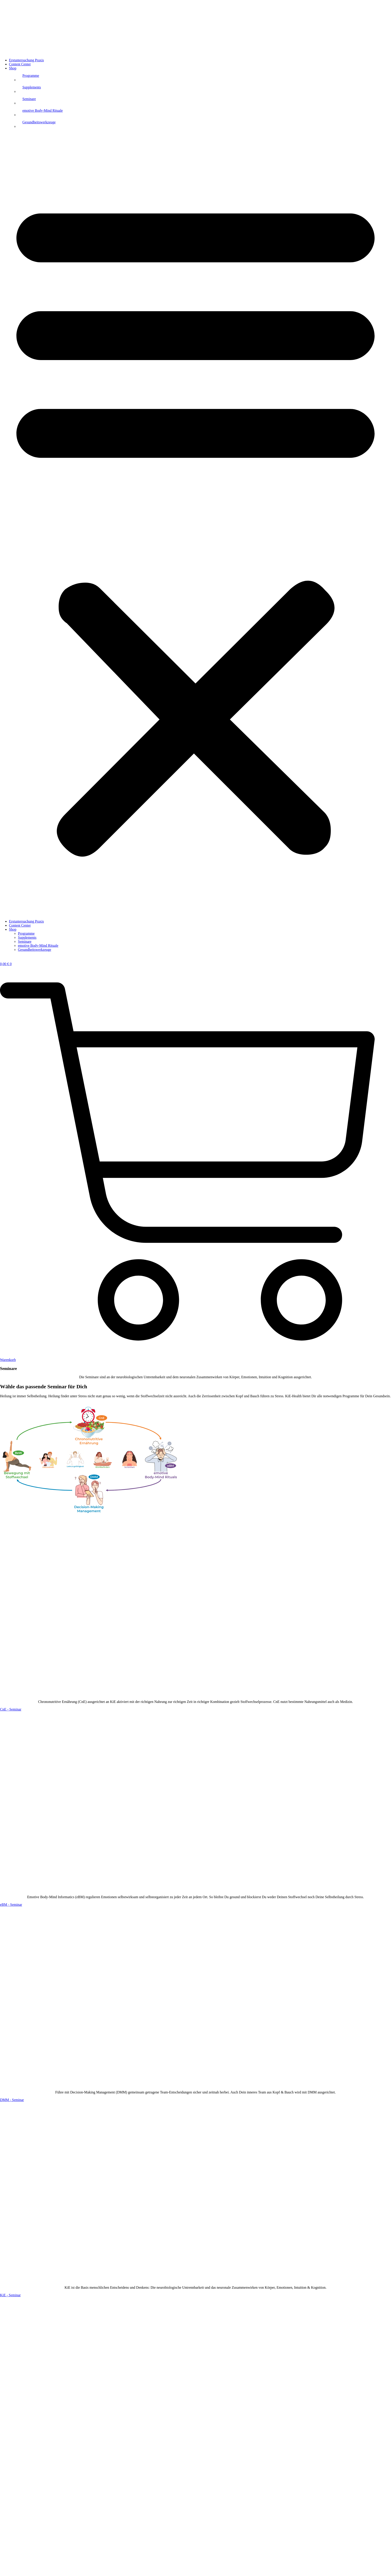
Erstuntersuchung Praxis (26, 60)
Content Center (20, 64)
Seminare (29, 99)
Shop (12, 68)
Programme (30, 75)
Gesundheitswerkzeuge (39, 122)
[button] (195, 524)
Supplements (31, 87)
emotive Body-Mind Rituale (42, 110)
